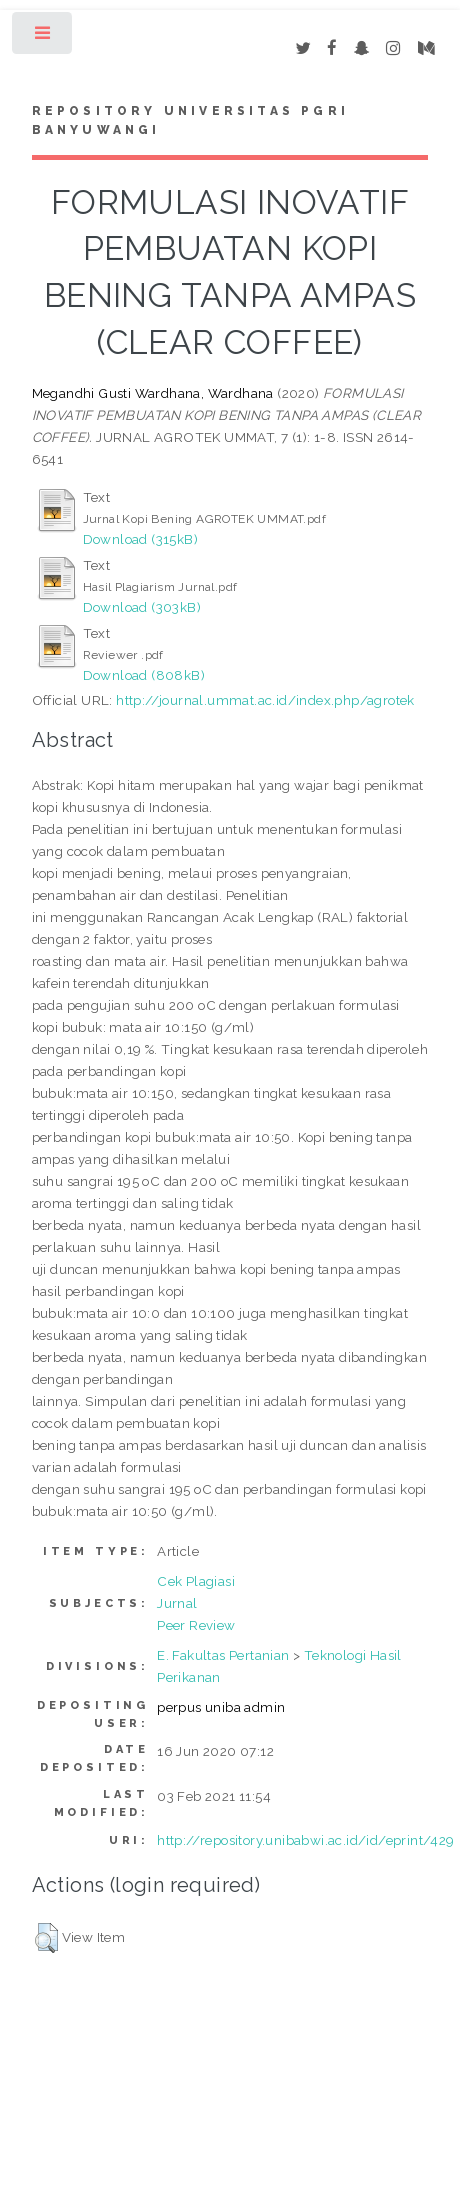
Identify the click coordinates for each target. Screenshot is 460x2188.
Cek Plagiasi (196, 1581)
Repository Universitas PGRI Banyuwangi (190, 121)
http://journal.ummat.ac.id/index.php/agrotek (265, 700)
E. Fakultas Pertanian (223, 1655)
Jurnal (177, 1603)
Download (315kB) (140, 539)
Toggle (43, 37)
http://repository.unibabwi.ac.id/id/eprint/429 (305, 1840)
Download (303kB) (142, 607)
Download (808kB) (144, 675)
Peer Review (196, 1625)
